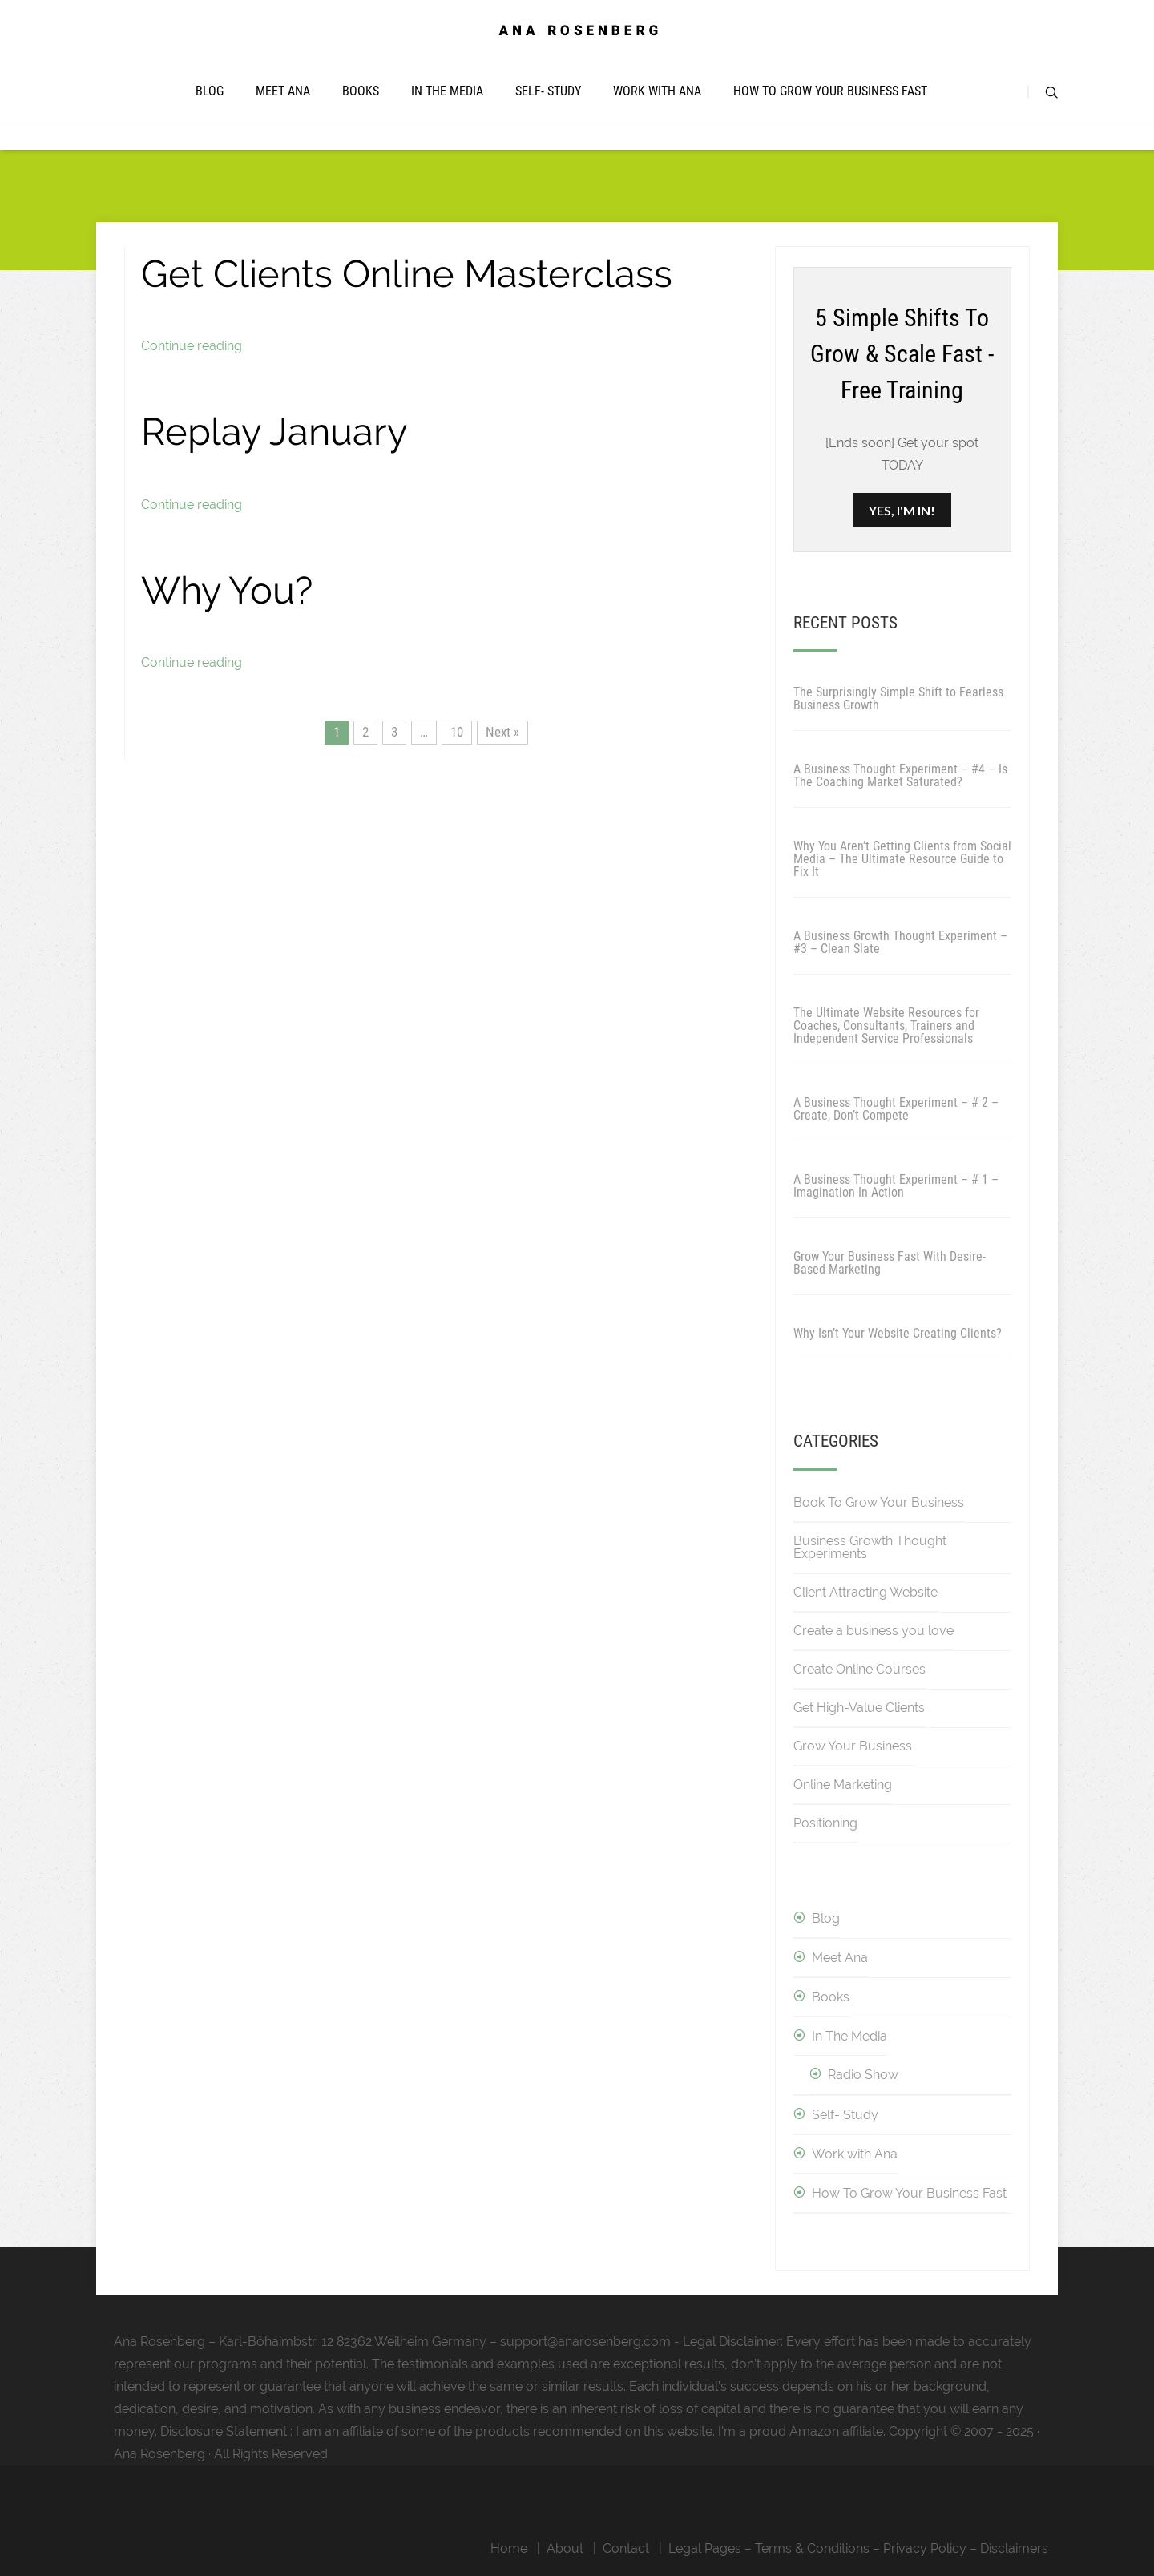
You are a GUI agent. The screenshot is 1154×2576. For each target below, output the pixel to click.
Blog (210, 91)
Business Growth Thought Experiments (869, 1547)
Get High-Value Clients (859, 1707)
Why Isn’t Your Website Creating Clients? (897, 1333)
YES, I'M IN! (902, 510)
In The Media (447, 91)
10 (456, 732)
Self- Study (548, 91)
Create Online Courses (859, 1669)
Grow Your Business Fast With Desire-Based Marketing (889, 1263)
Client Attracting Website (865, 1592)
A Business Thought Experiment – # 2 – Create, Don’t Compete (896, 1109)
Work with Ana (657, 91)
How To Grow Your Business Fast (830, 91)
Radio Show (863, 2074)
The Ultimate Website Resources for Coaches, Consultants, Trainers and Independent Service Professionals (886, 1025)
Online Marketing (842, 1784)
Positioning (825, 1823)
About (565, 2548)
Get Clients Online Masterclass (406, 274)
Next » (502, 732)
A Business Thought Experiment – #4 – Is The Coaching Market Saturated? (900, 775)
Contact (626, 2548)
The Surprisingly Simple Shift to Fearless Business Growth (898, 698)
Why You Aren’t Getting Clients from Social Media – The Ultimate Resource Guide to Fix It (902, 858)
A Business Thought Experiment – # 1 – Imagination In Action (896, 1186)
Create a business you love (873, 1630)
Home (508, 2548)
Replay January (274, 432)
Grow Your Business (852, 1746)
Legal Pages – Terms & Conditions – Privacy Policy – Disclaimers (858, 2548)
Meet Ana (283, 91)
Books (360, 91)
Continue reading (191, 345)
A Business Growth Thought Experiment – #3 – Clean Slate (900, 942)
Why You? (227, 590)
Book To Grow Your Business (878, 1502)
